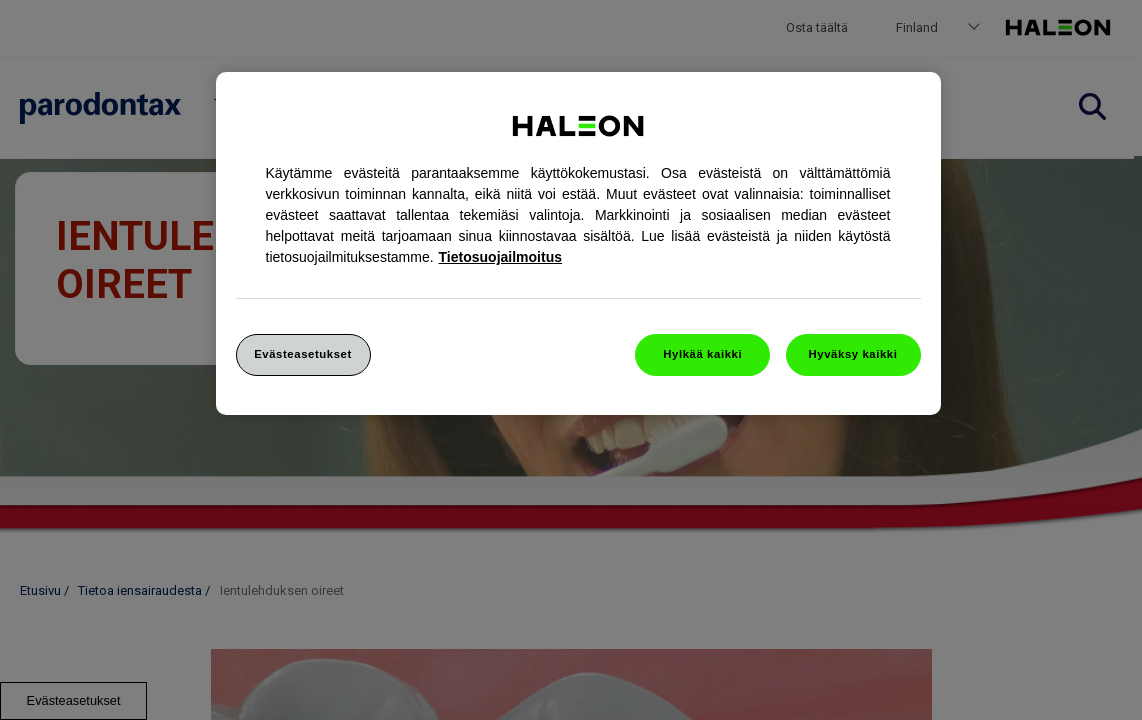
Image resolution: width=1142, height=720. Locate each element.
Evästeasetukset (303, 354)
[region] (578, 243)
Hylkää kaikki (702, 354)
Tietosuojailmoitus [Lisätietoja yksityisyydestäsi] (500, 257)
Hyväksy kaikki (853, 354)
